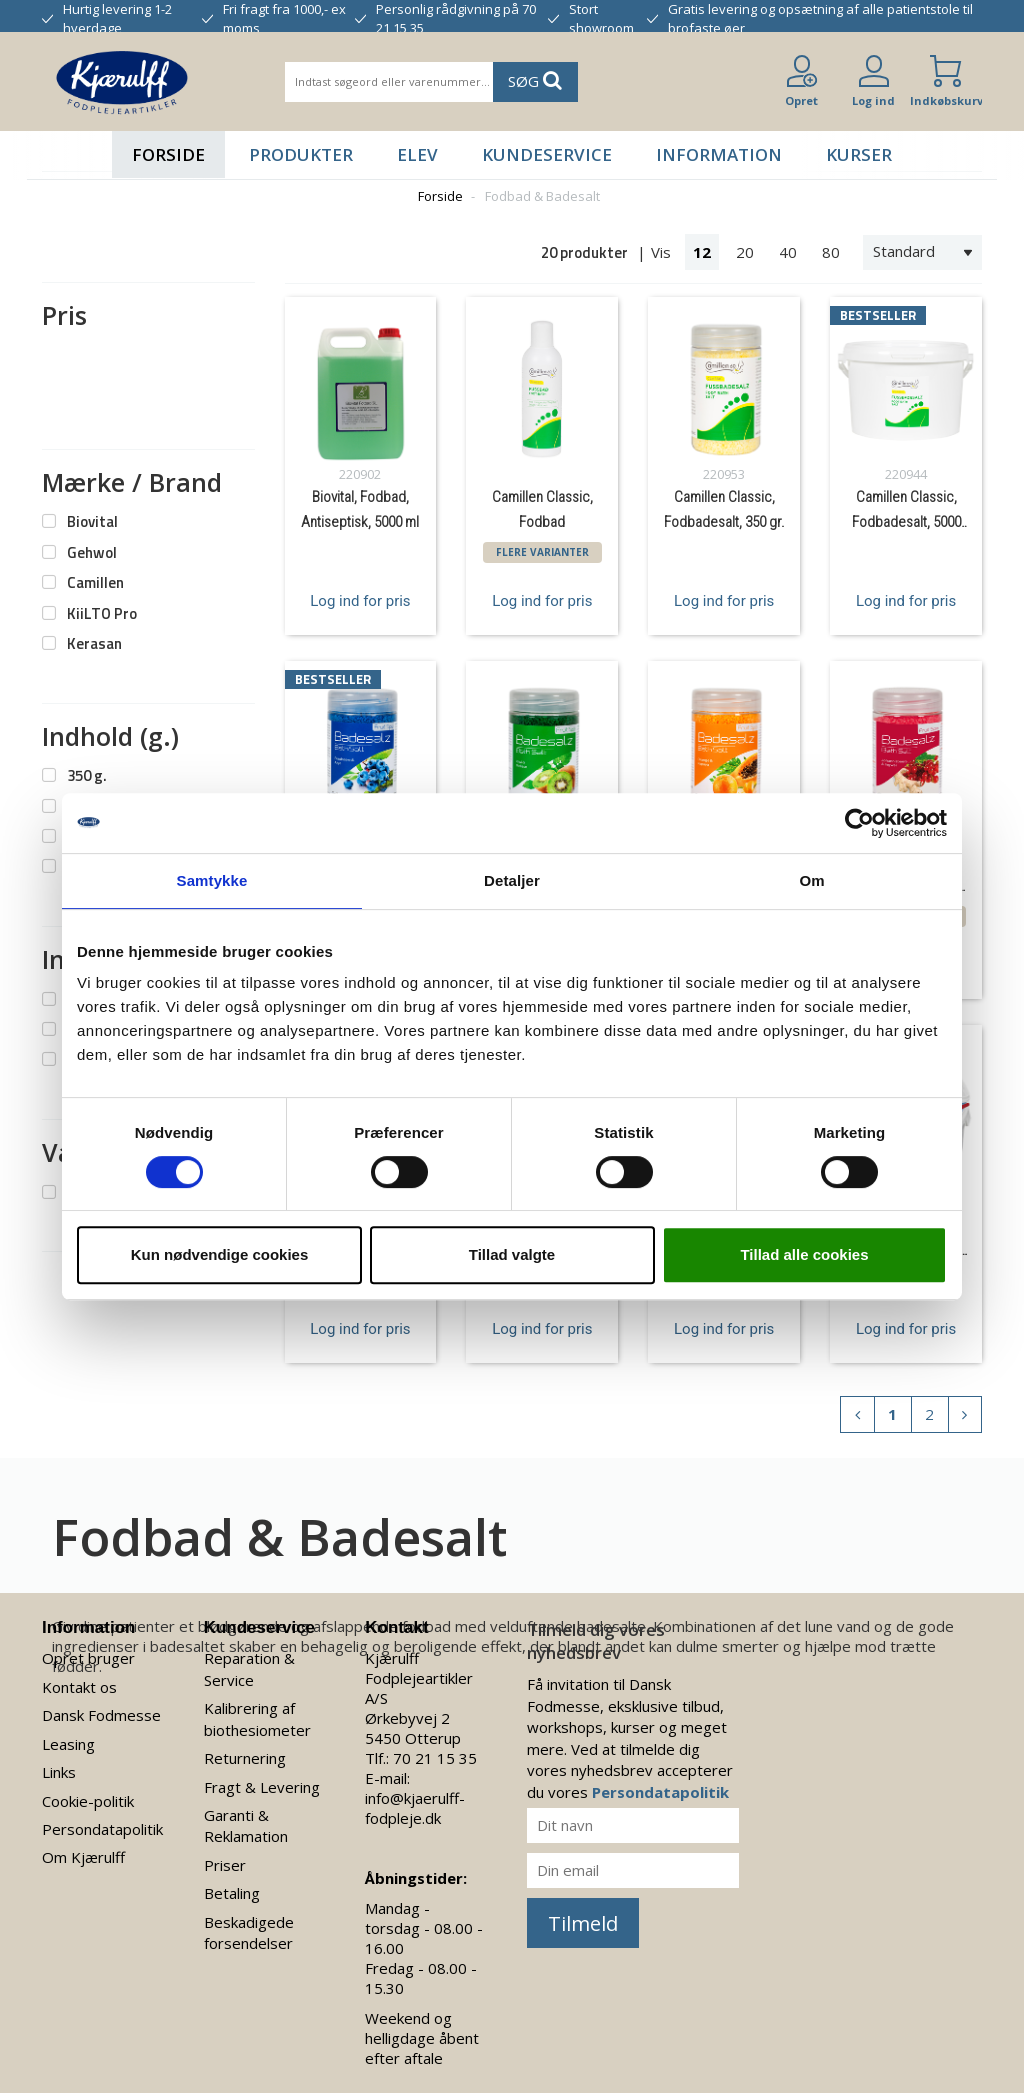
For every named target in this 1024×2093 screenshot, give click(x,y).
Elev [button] (417, 154)
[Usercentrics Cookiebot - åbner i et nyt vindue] (859, 823)
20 (745, 252)
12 (702, 252)
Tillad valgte (512, 1254)
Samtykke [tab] (212, 880)
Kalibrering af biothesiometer (257, 1718)
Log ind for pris (360, 601)
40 (788, 252)
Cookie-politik (88, 1801)
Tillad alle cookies (804, 1254)
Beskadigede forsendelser (249, 1932)
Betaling (232, 1893)
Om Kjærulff (83, 1857)
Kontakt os (79, 1687)
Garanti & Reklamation (246, 1825)
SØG (535, 80)
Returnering (245, 1758)
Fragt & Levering (262, 1787)
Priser (225, 1865)
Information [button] (719, 154)
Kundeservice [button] (547, 154)
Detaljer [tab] (512, 880)
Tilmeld (583, 1923)
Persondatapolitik (102, 1829)
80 (831, 252)
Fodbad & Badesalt (542, 196)
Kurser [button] (859, 154)
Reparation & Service (249, 1668)
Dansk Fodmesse (101, 1715)
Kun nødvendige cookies (220, 1254)
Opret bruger (88, 1658)
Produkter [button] (301, 154)
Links (59, 1772)
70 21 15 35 (435, 1758)
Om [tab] (811, 880)
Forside (168, 154)
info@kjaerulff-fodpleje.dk (415, 1808)
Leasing (68, 1744)
